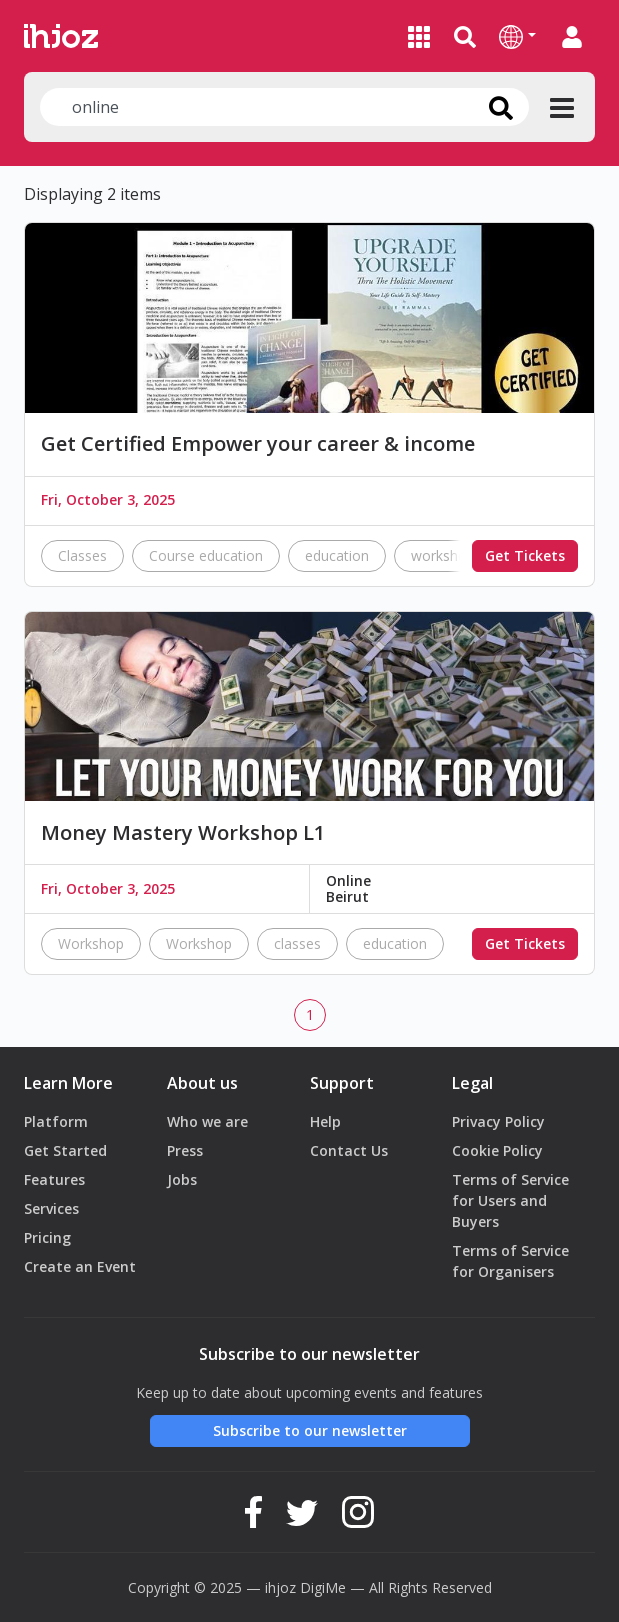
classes (297, 943)
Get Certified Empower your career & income (258, 444)
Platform (56, 1121)
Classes (82, 555)
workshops (446, 555)
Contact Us (349, 1150)
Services (51, 1208)
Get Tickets (525, 555)
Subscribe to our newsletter (310, 1430)
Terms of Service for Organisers (510, 1261)
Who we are (207, 1121)
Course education (206, 555)
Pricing (47, 1237)
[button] (517, 36)
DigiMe (323, 1587)
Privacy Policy (498, 1121)
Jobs (182, 1179)
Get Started (65, 1150)
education (337, 555)
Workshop (91, 943)
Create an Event (80, 1266)
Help (325, 1121)
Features (54, 1179)
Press (185, 1150)
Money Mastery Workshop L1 (183, 833)
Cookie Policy (497, 1150)
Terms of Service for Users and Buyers (510, 1200)
